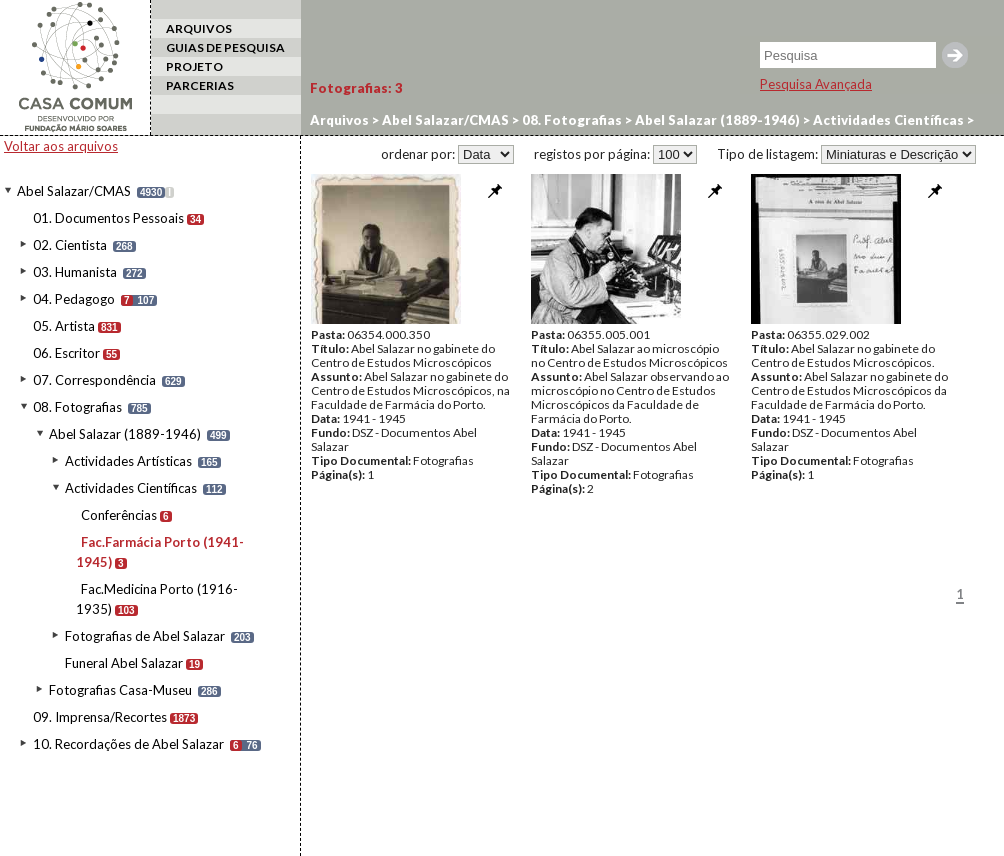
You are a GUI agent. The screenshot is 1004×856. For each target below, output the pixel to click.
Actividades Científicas (131, 488)
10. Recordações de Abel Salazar (128, 744)
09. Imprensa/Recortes (100, 717)
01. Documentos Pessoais (108, 218)
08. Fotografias (77, 407)
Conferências (119, 515)
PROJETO (194, 66)
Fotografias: (356, 88)
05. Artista (64, 326)
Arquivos (339, 120)
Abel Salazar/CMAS (74, 191)
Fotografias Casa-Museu (120, 690)
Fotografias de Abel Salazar (145, 636)
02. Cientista (70, 245)
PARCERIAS (200, 85)
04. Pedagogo (74, 299)
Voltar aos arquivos (61, 146)
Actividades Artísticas (128, 461)
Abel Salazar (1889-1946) (125, 434)
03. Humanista (75, 272)
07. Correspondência (94, 380)
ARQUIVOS (199, 28)
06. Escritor (66, 353)
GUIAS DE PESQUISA (225, 47)
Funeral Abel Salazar (124, 663)
